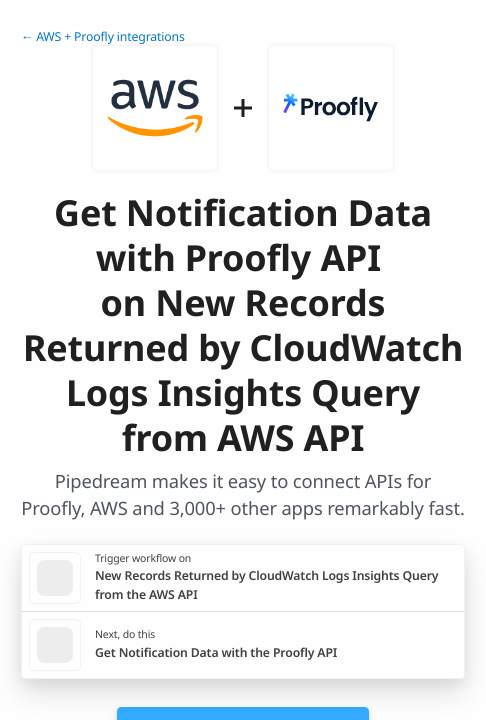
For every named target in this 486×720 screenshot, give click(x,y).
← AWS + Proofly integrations (103, 36)
